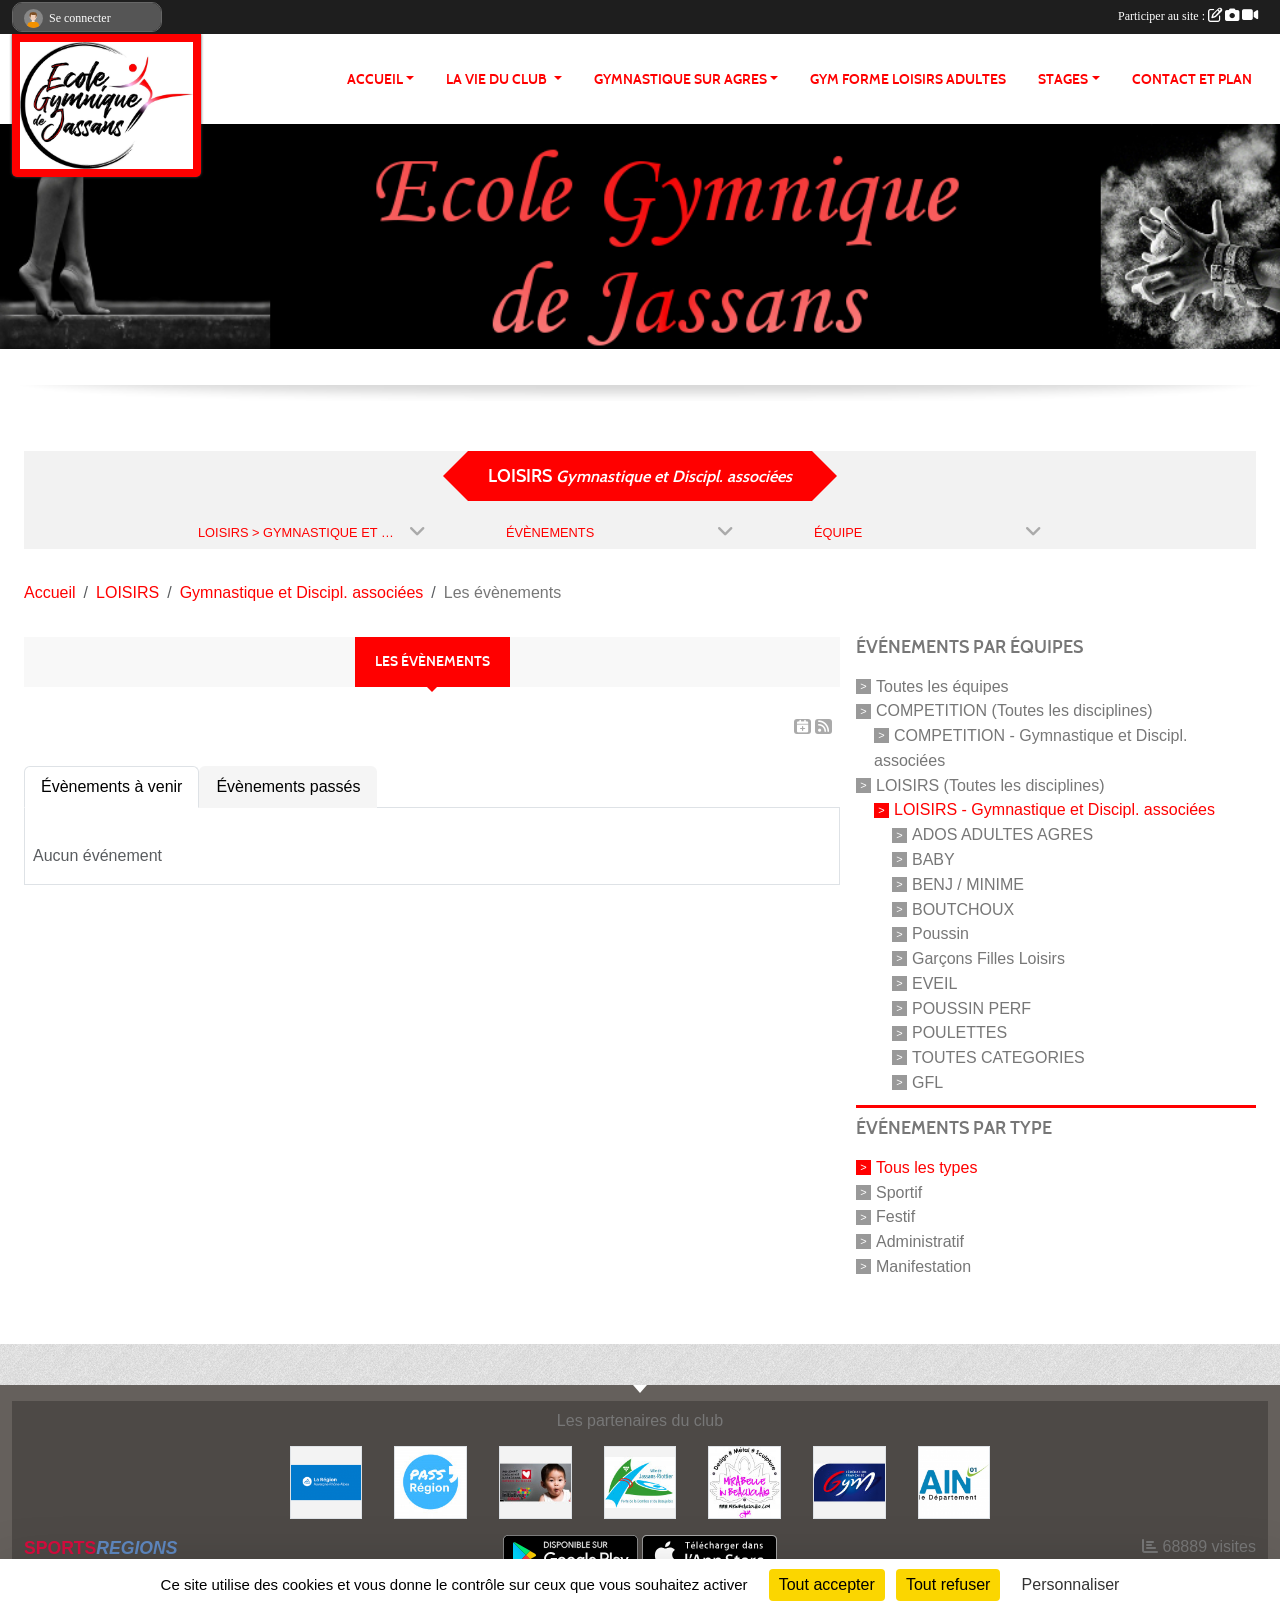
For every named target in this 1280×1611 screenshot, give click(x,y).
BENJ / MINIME (968, 884)
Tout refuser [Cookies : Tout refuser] (948, 1584)
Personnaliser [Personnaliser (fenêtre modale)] (1071, 1584)
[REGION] (326, 1481)
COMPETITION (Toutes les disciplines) (1014, 710)
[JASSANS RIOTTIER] (640, 1481)
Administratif (920, 1241)
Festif (895, 1216)
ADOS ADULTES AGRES (1002, 834)
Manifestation (923, 1266)
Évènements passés (288, 786)
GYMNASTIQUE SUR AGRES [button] (680, 79)
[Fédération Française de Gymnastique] (849, 1481)
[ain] (954, 1481)
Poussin (940, 933)
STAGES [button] (1063, 79)
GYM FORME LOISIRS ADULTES (908, 79)
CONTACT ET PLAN (1192, 79)
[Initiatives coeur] (535, 1481)
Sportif (899, 1191)
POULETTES (959, 1032)
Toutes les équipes (942, 685)
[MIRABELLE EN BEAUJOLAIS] (744, 1481)
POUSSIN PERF (971, 1007)
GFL (927, 1082)
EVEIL (934, 983)
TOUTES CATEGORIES (998, 1057)
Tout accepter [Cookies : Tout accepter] (827, 1584)
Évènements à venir (111, 786)
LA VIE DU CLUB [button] (498, 79)
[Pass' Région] (430, 1481)
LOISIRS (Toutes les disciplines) (990, 784)
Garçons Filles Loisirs (988, 958)
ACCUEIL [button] (375, 79)
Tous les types (926, 1167)
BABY (933, 859)
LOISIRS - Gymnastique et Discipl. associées (1054, 809)
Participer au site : (1188, 16)
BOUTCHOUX (963, 908)
